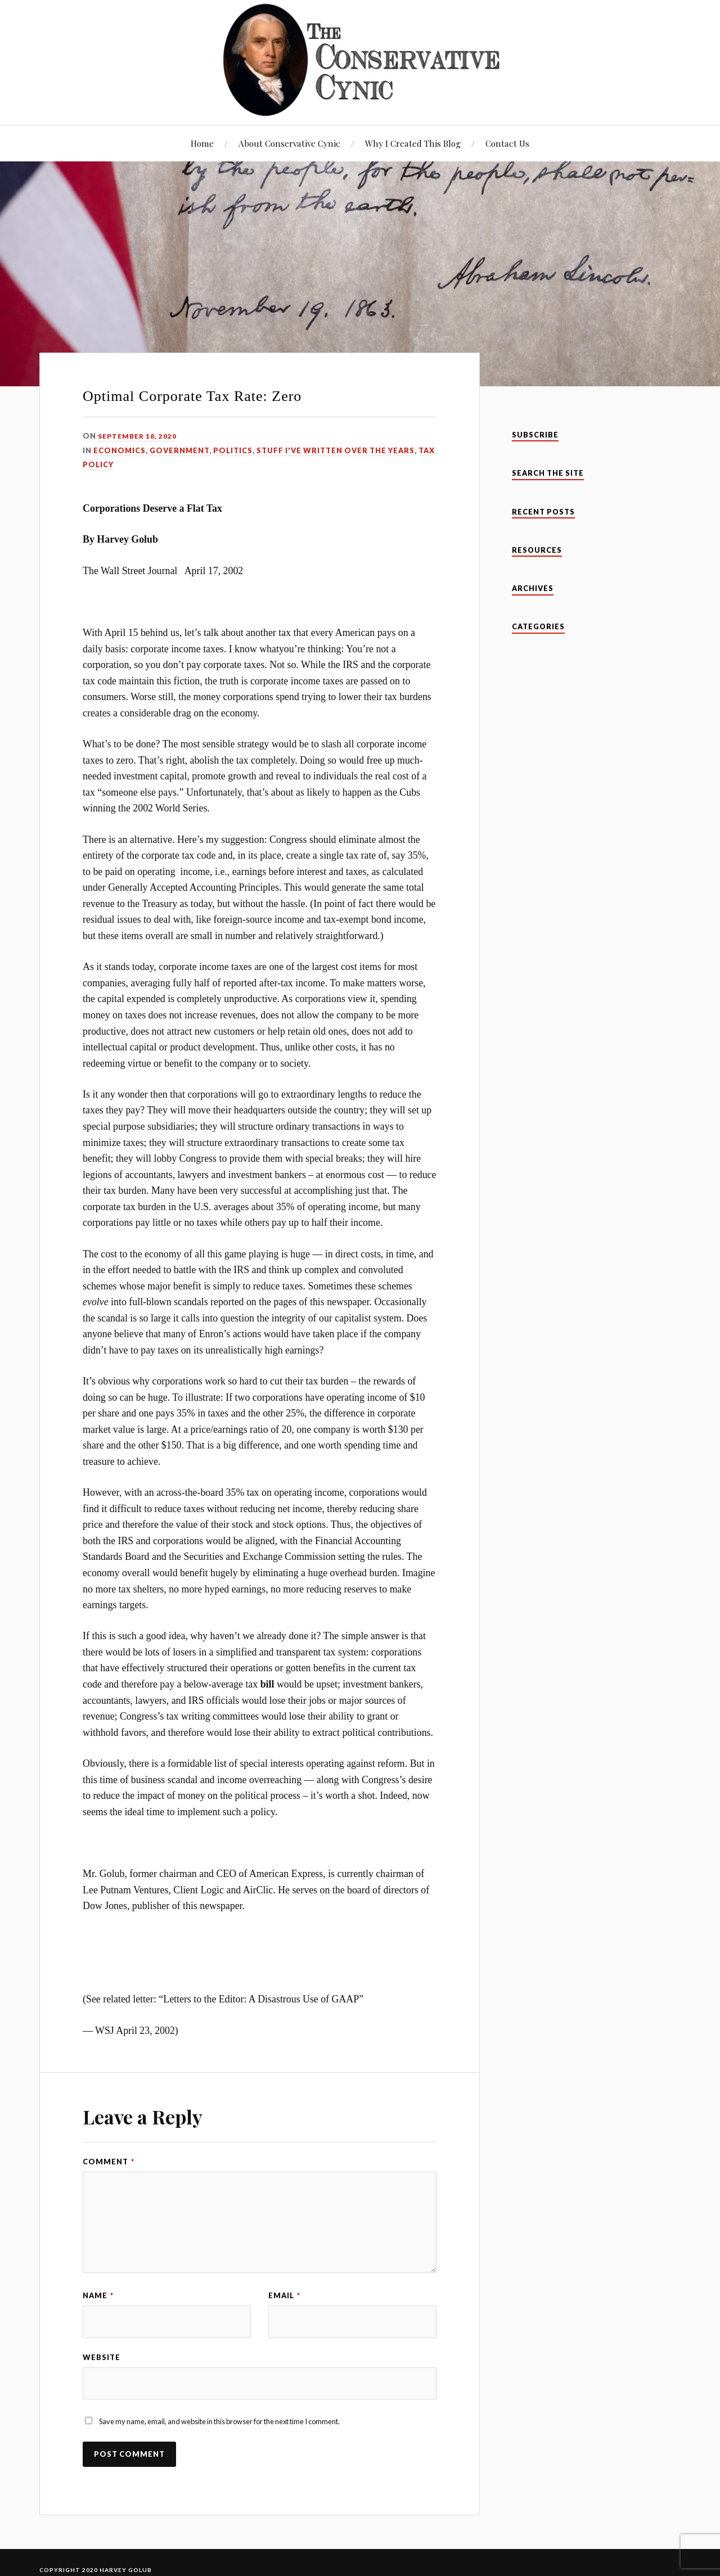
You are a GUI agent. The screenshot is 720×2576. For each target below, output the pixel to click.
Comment (108, 2161)
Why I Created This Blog (413, 143)
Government (179, 450)
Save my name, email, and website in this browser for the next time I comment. (219, 2424)
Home (202, 143)
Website (101, 2358)
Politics (233, 450)
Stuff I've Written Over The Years (335, 450)
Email (284, 2295)
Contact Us (507, 143)
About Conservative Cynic (289, 143)
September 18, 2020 (139, 435)
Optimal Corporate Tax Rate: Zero (192, 396)
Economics (119, 450)
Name (98, 2295)
